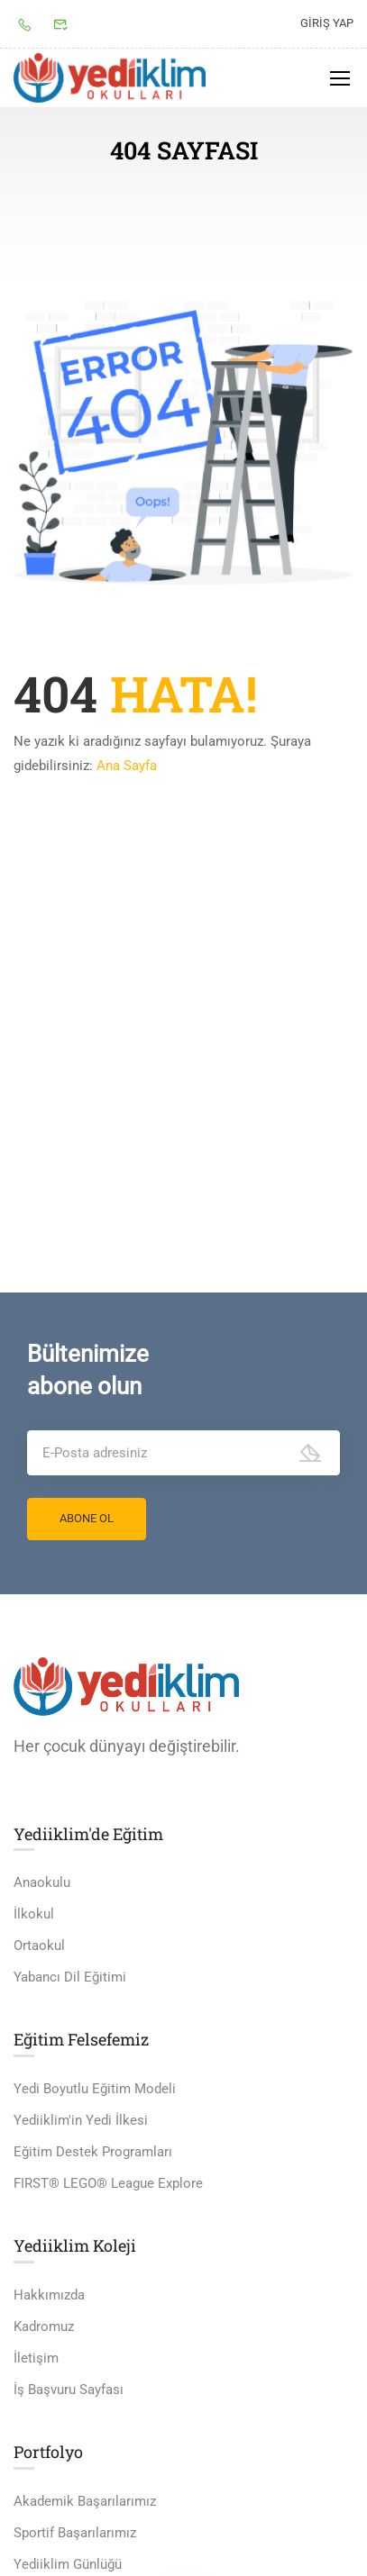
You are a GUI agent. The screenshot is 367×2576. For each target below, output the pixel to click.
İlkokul (34, 1916)
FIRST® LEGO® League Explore (108, 2185)
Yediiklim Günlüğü (68, 2565)
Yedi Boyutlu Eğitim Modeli (95, 2090)
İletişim (36, 2359)
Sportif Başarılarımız (75, 2534)
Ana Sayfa (126, 765)
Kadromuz (44, 2327)
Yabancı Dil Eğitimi (70, 1979)
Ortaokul (39, 1947)
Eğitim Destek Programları (93, 2153)
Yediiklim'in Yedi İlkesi (81, 2122)
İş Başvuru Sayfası (69, 2390)
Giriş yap (326, 23)
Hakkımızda (49, 2296)
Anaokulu (42, 1884)
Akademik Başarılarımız (85, 2502)
